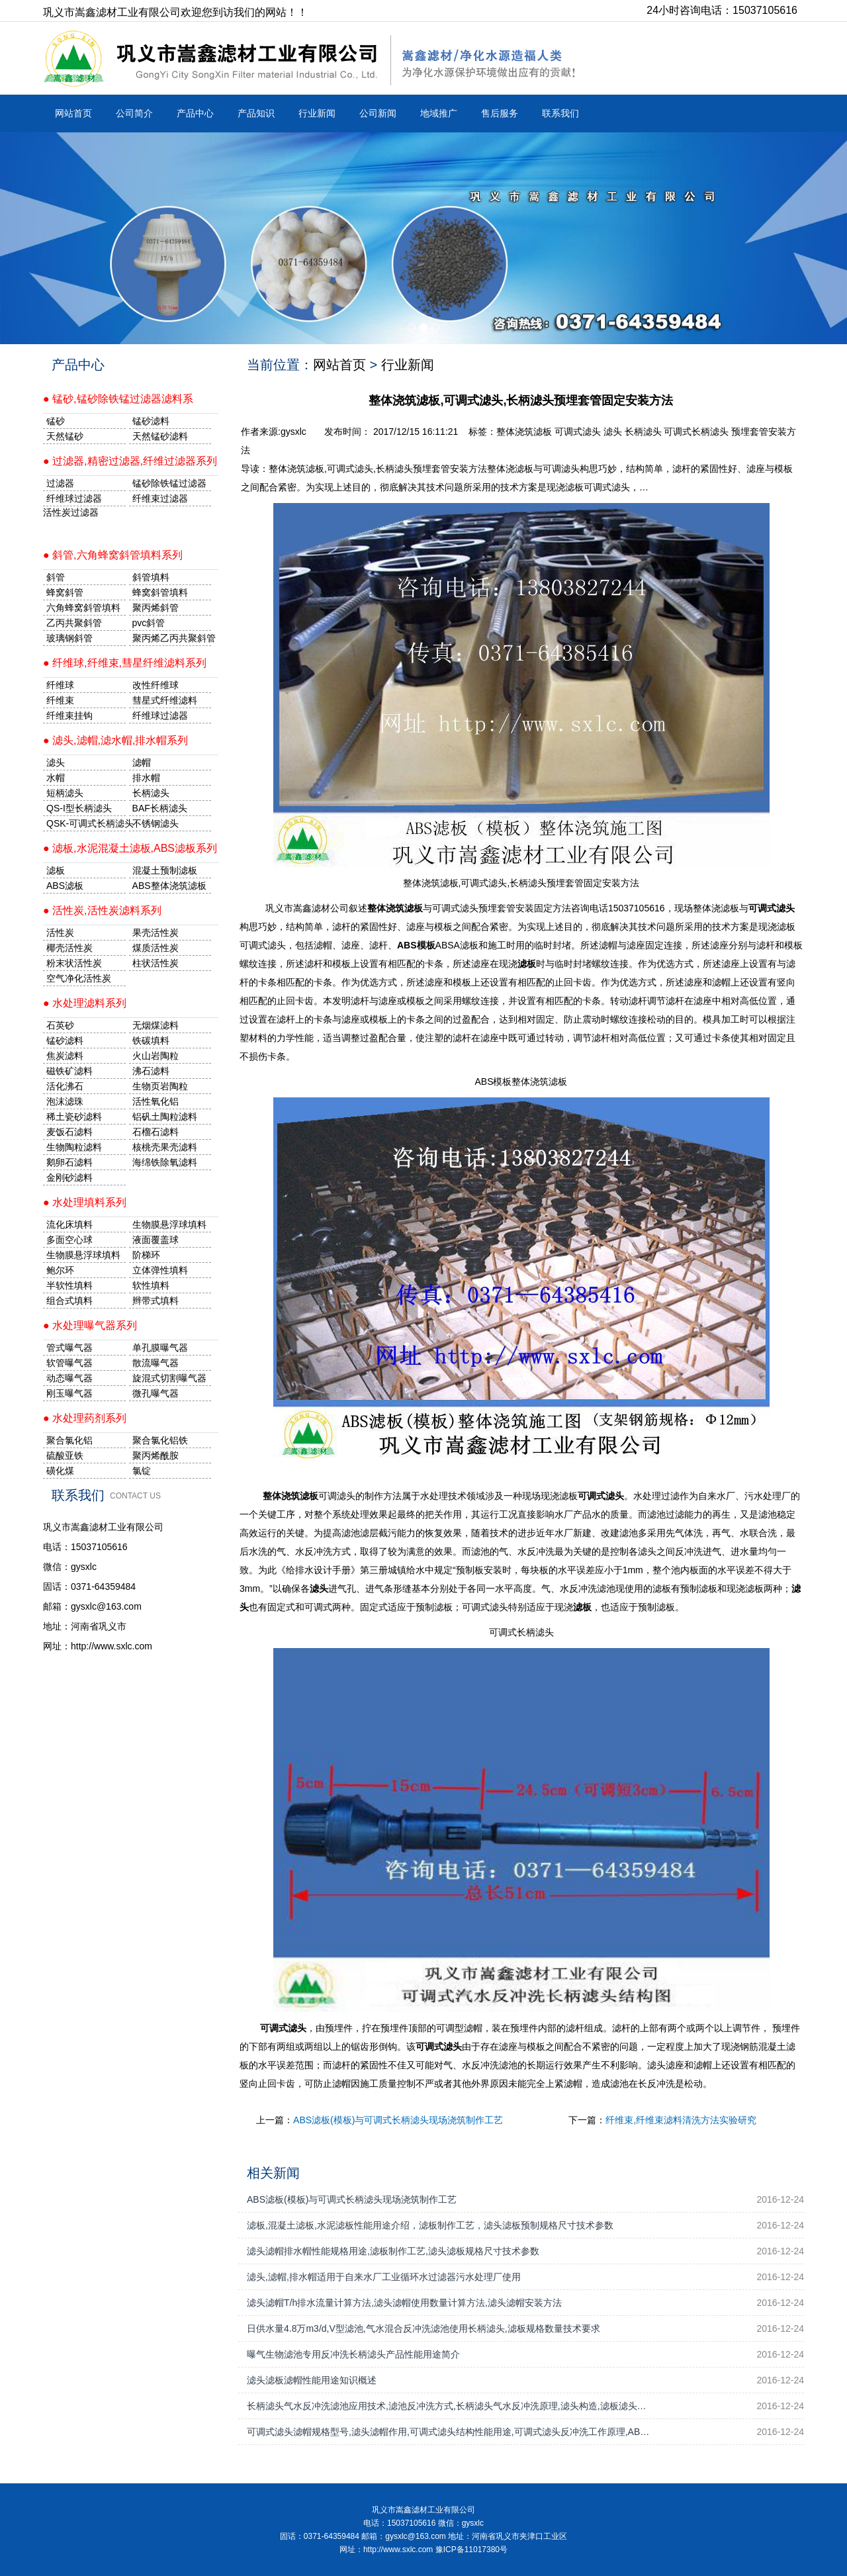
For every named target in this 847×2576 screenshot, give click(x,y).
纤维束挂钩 (69, 715)
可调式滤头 (578, 431)
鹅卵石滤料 (69, 1162)
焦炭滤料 (64, 1055)
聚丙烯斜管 (155, 607)
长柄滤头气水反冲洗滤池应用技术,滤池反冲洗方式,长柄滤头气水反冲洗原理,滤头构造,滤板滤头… (446, 2406)
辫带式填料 (155, 1300)
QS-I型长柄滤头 (79, 808)
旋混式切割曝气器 (169, 1378)
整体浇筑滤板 (524, 431)
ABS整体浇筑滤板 (169, 885)
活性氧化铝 (155, 1101)
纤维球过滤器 (74, 498)
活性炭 (60, 932)
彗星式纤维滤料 (164, 700)
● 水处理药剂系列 (84, 1418)
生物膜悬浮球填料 (169, 1224)
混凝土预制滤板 (164, 870)
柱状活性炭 (155, 963)
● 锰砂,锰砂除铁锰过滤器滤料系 (118, 398)
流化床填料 (69, 1224)
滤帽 (141, 762)
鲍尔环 (60, 1270)
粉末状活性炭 (74, 963)
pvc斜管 (148, 623)
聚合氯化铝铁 (160, 1440)
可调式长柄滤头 (696, 431)
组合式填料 (69, 1300)
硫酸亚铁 (64, 1455)
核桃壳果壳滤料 (164, 1147)
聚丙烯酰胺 (155, 1455)
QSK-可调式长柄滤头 (86, 823)
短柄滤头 (64, 793)
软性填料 (150, 1285)
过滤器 (60, 483)
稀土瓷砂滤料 (74, 1116)
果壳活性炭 (155, 932)
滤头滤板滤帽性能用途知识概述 (312, 2380)
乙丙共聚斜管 (74, 623)
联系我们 (560, 113)
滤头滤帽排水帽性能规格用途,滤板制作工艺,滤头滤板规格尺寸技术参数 (393, 2251)
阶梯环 (146, 1255)
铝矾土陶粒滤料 (164, 1116)
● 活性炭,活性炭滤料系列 (102, 910)
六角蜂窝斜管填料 (83, 607)
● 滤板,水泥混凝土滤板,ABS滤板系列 (130, 848)
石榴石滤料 (155, 1132)
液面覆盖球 (155, 1239)
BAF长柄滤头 (159, 808)
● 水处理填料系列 (84, 1202)
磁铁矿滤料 (69, 1071)
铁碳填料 (150, 1040)
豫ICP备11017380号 (471, 2549)
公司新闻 (377, 113)
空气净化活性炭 (78, 978)
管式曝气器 (69, 1347)
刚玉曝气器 (69, 1393)
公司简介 (134, 113)
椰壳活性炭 (69, 948)
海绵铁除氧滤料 (164, 1162)
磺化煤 (60, 1470)
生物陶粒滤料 (74, 1147)
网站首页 (73, 113)
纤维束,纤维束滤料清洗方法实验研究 (680, 2120)
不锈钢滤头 (155, 823)
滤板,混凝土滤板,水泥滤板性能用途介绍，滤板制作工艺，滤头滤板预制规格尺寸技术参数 (430, 2225)
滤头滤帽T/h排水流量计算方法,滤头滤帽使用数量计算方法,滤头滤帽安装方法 (404, 2302)
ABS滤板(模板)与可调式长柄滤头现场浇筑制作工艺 (398, 2120)
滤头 (612, 431)
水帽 (55, 777)
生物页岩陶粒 (160, 1086)
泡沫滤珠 (64, 1101)
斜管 (55, 577)
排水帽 (146, 777)
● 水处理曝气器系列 (90, 1325)
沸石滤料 (150, 1071)
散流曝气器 (155, 1362)
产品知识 (256, 113)
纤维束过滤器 (160, 498)
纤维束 (60, 700)
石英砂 (60, 1025)
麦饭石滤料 (69, 1132)
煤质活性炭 (155, 948)
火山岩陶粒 (155, 1055)
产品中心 (195, 113)
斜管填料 (150, 577)
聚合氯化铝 (69, 1440)
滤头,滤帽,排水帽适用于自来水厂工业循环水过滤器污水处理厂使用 (384, 2277)
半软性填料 (69, 1285)
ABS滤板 (64, 885)
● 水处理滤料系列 (84, 1003)
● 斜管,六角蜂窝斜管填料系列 (113, 555)
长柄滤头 (643, 431)
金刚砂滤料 (69, 1177)
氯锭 (141, 1470)
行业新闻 (316, 113)
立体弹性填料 (160, 1270)
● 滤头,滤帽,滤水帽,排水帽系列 (115, 740)
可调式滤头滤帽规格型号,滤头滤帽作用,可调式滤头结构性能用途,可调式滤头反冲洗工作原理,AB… (448, 2431)
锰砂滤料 (64, 1040)
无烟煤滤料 (155, 1025)
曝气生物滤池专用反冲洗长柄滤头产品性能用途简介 (353, 2354)
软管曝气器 (69, 1362)
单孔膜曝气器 (160, 1347)
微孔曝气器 (155, 1393)
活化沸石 (64, 1086)
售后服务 (499, 113)
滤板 (55, 870)
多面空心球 (69, 1239)
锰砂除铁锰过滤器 (169, 483)
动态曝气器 (69, 1378)
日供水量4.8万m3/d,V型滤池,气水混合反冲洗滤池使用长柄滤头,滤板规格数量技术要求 (423, 2328)
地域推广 (438, 113)
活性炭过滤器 (71, 512)
